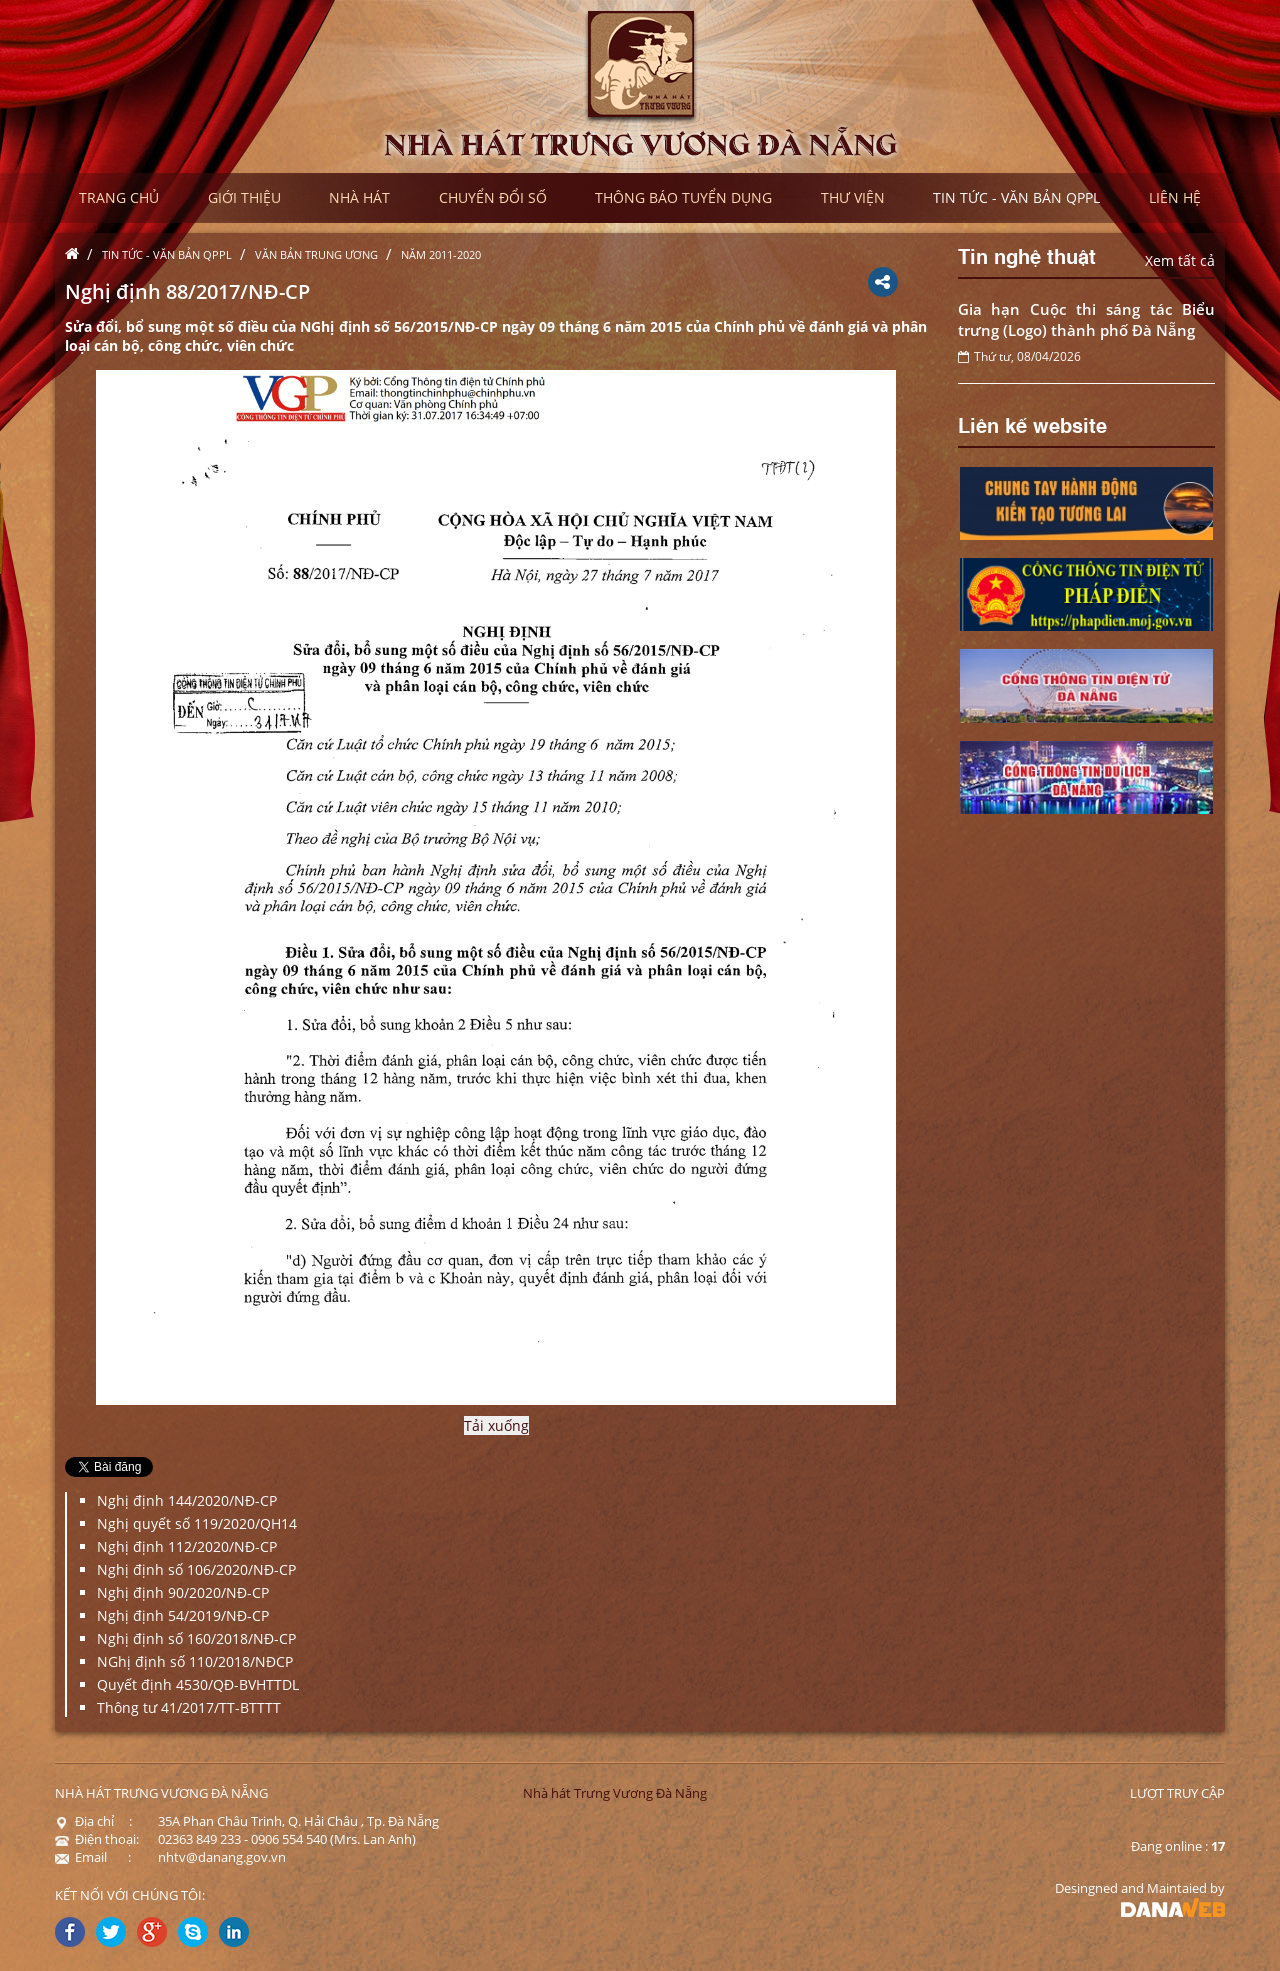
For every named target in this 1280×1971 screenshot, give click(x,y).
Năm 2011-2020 (441, 254)
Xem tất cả (1180, 260)
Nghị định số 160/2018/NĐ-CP (196, 1638)
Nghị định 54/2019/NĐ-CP (183, 1615)
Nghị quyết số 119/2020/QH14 (197, 1523)
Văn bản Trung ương (316, 254)
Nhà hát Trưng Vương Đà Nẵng (615, 1793)
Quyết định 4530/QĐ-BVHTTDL (198, 1684)
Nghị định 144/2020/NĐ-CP (187, 1500)
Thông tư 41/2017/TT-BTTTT (189, 1707)
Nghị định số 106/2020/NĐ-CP (196, 1569)
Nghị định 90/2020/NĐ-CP (183, 1592)
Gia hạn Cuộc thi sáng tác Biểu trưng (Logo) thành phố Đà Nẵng (1087, 319)
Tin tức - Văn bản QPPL (167, 254)
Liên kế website (1032, 424)
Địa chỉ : (93, 1821)
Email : (93, 1857)
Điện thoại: (97, 1839)
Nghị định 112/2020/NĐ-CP (187, 1546)
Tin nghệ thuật (1027, 255)
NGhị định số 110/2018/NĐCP (195, 1661)
